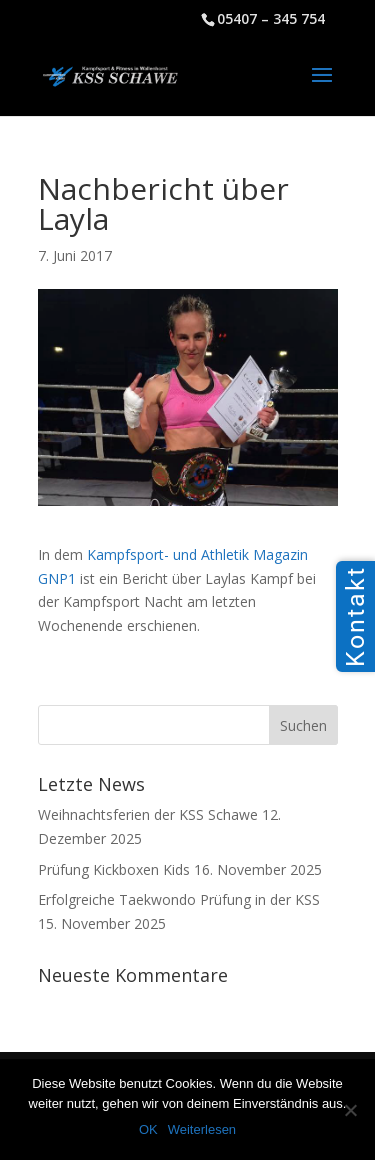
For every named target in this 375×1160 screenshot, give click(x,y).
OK (148, 1129)
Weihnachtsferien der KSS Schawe (148, 814)
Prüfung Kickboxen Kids (114, 869)
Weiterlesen (202, 1129)
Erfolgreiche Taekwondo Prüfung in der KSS (179, 899)
